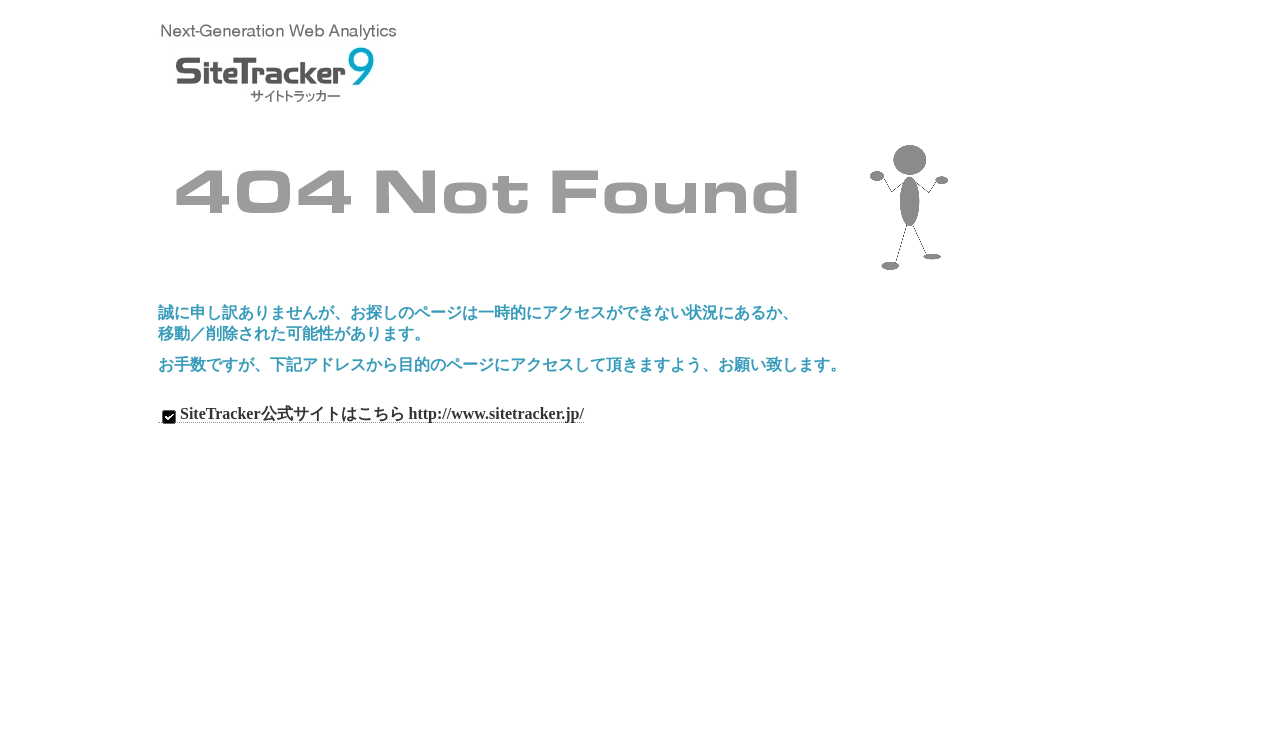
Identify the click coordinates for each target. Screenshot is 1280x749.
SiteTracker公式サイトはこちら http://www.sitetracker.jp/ (371, 414)
